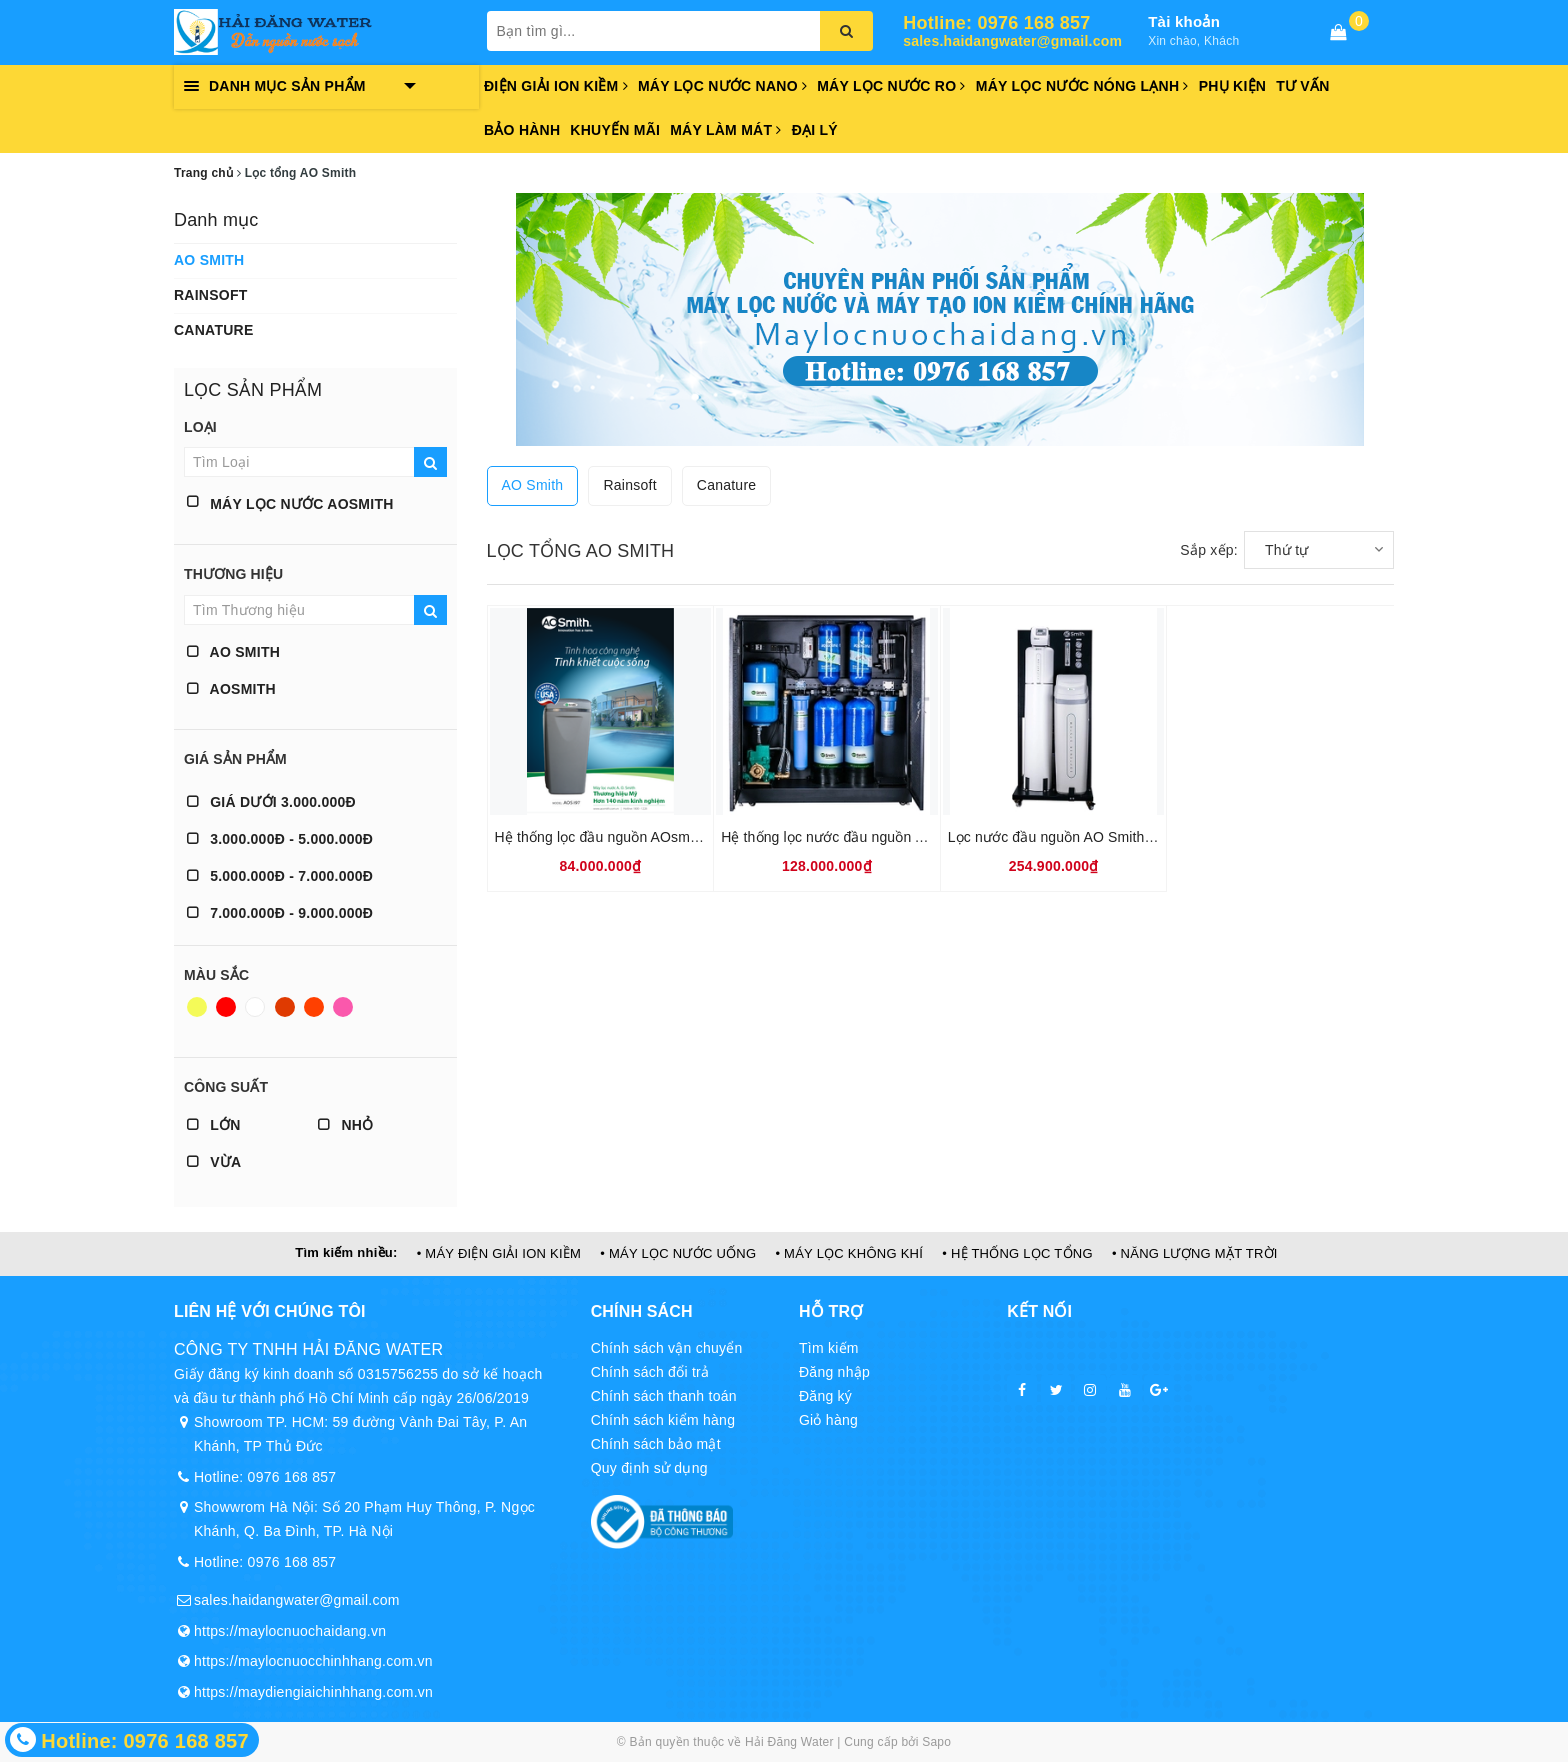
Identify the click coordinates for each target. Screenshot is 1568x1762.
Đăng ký (825, 1396)
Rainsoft (211, 295)
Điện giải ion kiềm (556, 86)
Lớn (214, 1125)
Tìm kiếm (829, 1348)
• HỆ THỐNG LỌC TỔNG (1017, 1253)
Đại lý (815, 130)
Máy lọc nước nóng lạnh (1082, 86)
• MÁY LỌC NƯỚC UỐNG (678, 1253)
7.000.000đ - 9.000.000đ (280, 913)
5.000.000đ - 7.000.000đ (280, 876)
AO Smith (209, 260)
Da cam (314, 1007)
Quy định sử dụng (649, 1468)
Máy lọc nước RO (891, 86)
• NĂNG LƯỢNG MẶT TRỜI (1195, 1253)
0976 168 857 (292, 1477)
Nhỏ (345, 1125)
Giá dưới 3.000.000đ (271, 802)
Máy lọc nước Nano (722, 86)
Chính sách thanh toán (664, 1396)
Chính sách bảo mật (656, 1444)
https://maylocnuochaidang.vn (290, 1631)
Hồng (343, 1007)
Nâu (285, 1007)
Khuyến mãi (615, 130)
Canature (214, 330)
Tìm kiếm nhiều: (346, 1252)
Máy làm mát (725, 130)
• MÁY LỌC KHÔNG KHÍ (849, 1253)
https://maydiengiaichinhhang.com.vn (313, 1692)
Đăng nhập (834, 1372)
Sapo (936, 1742)
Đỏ (226, 1007)
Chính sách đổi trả (650, 1372)
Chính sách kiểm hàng (663, 1420)
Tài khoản (1184, 21)
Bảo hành (522, 130)
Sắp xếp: (1209, 550)
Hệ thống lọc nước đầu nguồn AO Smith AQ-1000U (883, 837)
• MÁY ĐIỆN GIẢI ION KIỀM (499, 1253)
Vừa (214, 1162)
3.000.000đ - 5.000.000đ (280, 839)
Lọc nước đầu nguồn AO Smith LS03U (1070, 837)
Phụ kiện (1232, 86)
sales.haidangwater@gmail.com (1012, 41)
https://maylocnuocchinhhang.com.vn (313, 1661)
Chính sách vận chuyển (667, 1348)
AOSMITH (231, 689)
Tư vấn (1302, 86)
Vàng (197, 1007)
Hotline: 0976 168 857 (996, 23)
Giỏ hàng (828, 1420)
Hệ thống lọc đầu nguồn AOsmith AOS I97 (629, 837)
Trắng (255, 1007)
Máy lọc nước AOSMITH (290, 503)
